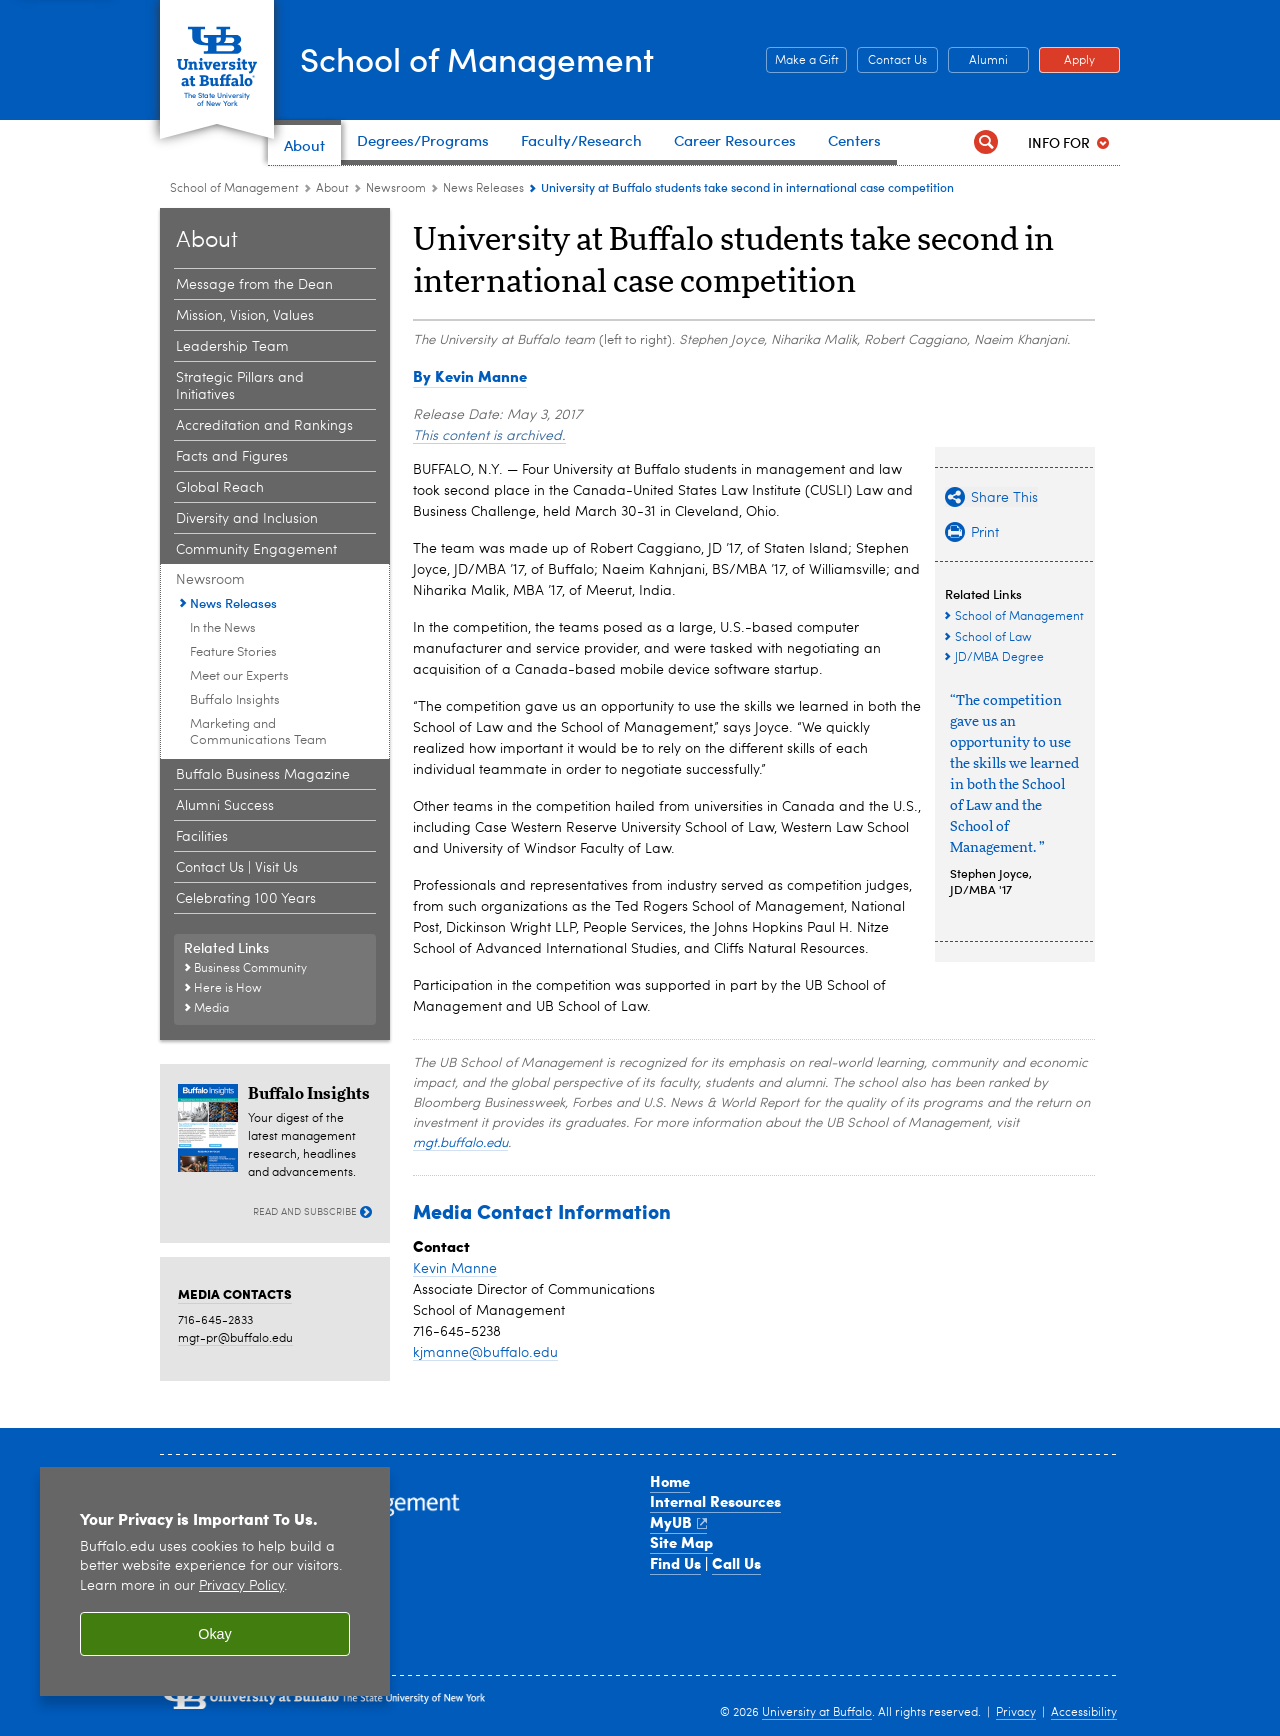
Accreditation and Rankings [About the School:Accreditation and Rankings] (264, 426)
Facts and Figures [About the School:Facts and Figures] (232, 457)
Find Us (675, 1563)
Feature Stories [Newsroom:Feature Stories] (233, 652)
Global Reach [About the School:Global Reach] (220, 488)
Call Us (736, 1563)
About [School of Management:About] (332, 189)
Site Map (681, 1542)
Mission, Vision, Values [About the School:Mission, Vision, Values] (245, 316)
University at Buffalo (817, 1713)
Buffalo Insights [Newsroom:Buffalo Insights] (235, 700)
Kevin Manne (455, 1269)
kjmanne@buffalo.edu (485, 1353)
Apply (1067, 61)
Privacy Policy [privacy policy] (241, 1586)
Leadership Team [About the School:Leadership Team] (232, 347)
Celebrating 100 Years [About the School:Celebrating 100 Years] (246, 899)
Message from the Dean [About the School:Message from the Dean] (254, 285)
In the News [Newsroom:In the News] (223, 628)
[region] (215, 1581)
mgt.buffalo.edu (460, 1143)
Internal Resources (715, 1501)
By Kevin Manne (470, 376)
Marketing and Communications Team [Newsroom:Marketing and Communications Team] (258, 732)
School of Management (500, 58)
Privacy (1016, 1713)
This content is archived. (489, 436)
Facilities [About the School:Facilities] (202, 837)
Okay (215, 1634)
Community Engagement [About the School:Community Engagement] (256, 550)
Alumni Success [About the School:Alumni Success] (225, 806)
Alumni (978, 61)
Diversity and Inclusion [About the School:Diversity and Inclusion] (247, 519)
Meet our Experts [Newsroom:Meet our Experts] (239, 676)
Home (670, 1481)
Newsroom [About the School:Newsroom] (396, 189)
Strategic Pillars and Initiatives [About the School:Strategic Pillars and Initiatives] (240, 386)
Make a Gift (802, 61)
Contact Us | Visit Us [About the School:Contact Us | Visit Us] (237, 868)
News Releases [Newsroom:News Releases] (483, 189)
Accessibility (1084, 1713)
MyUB (678, 1522)
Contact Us (892, 61)
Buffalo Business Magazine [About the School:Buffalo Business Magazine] (263, 775)
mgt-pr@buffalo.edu (235, 1339)
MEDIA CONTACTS (235, 1293)
